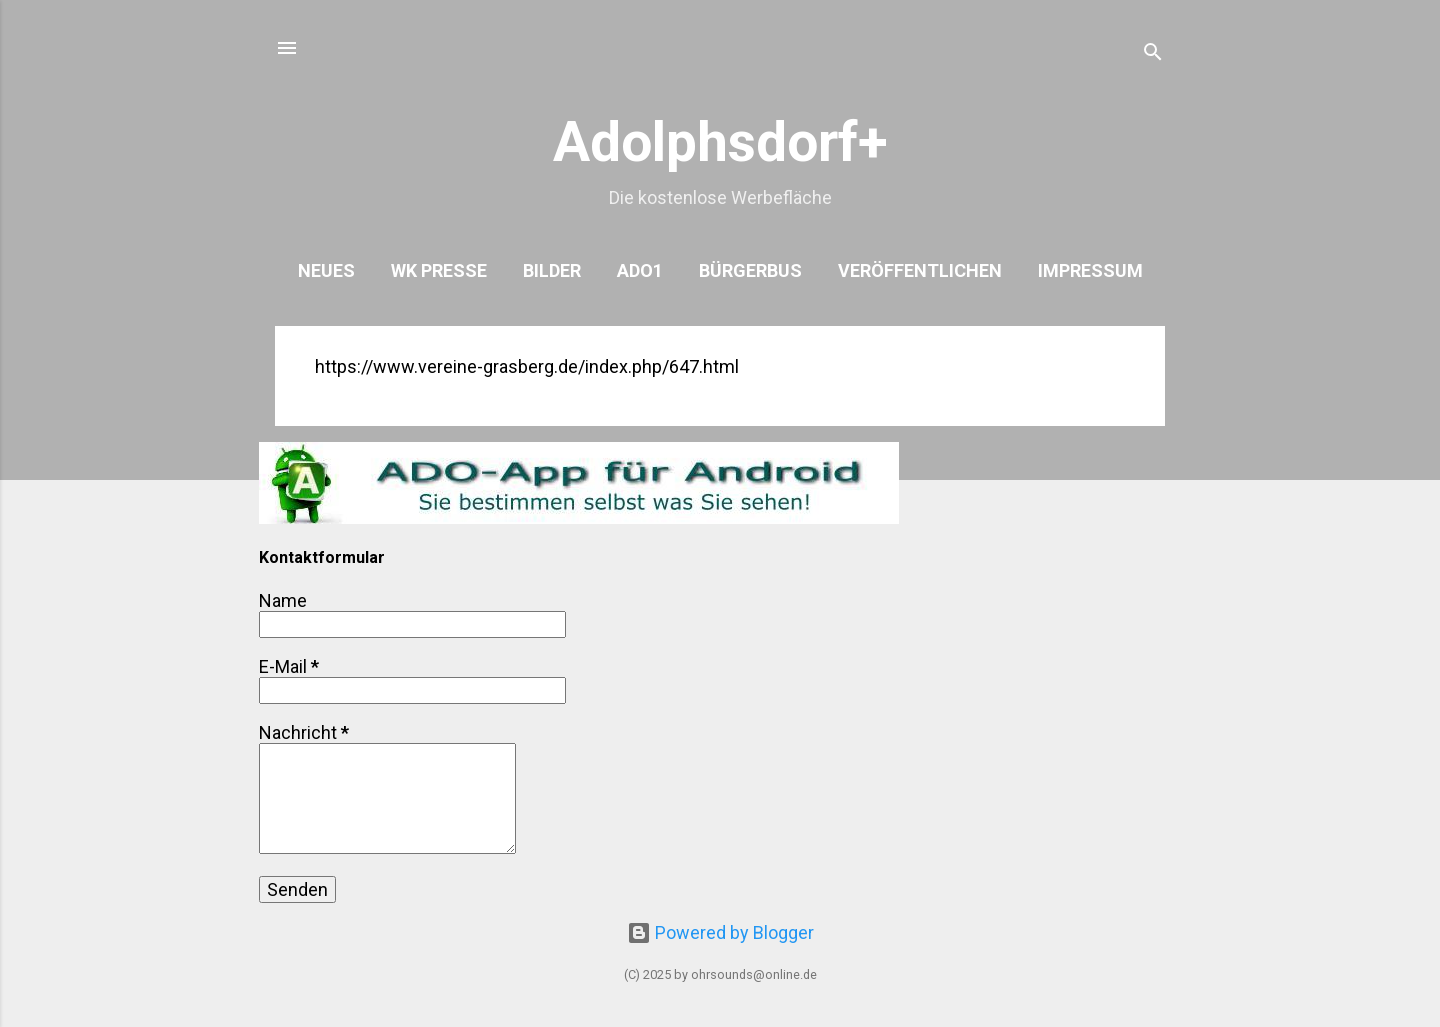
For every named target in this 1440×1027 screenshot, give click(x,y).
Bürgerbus (750, 270)
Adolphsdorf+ (720, 142)
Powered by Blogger (720, 932)
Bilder (552, 270)
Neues (326, 270)
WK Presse (439, 270)
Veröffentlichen (920, 270)
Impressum (1090, 270)
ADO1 (640, 270)
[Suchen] (1153, 54)
